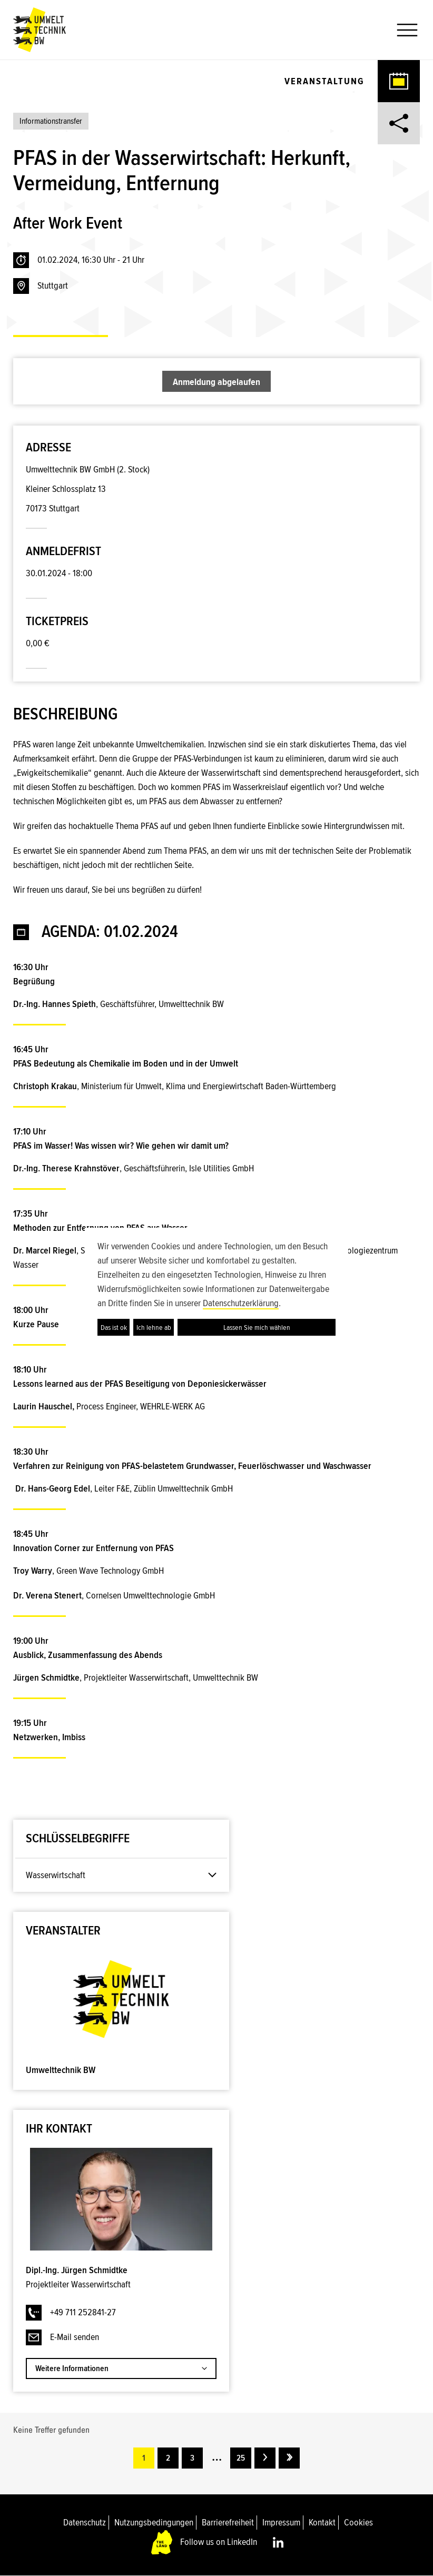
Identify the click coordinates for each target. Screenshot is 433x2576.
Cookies (358, 2522)
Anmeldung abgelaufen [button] (216, 382)
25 (240, 2458)
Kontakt (322, 2522)
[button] (403, 30)
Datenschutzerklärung (241, 1303)
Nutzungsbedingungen (153, 2522)
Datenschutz (84, 2522)
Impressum (281, 2522)
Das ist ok (114, 1327)
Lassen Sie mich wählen (256, 1327)
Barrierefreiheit (228, 2522)
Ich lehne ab (153, 1327)
